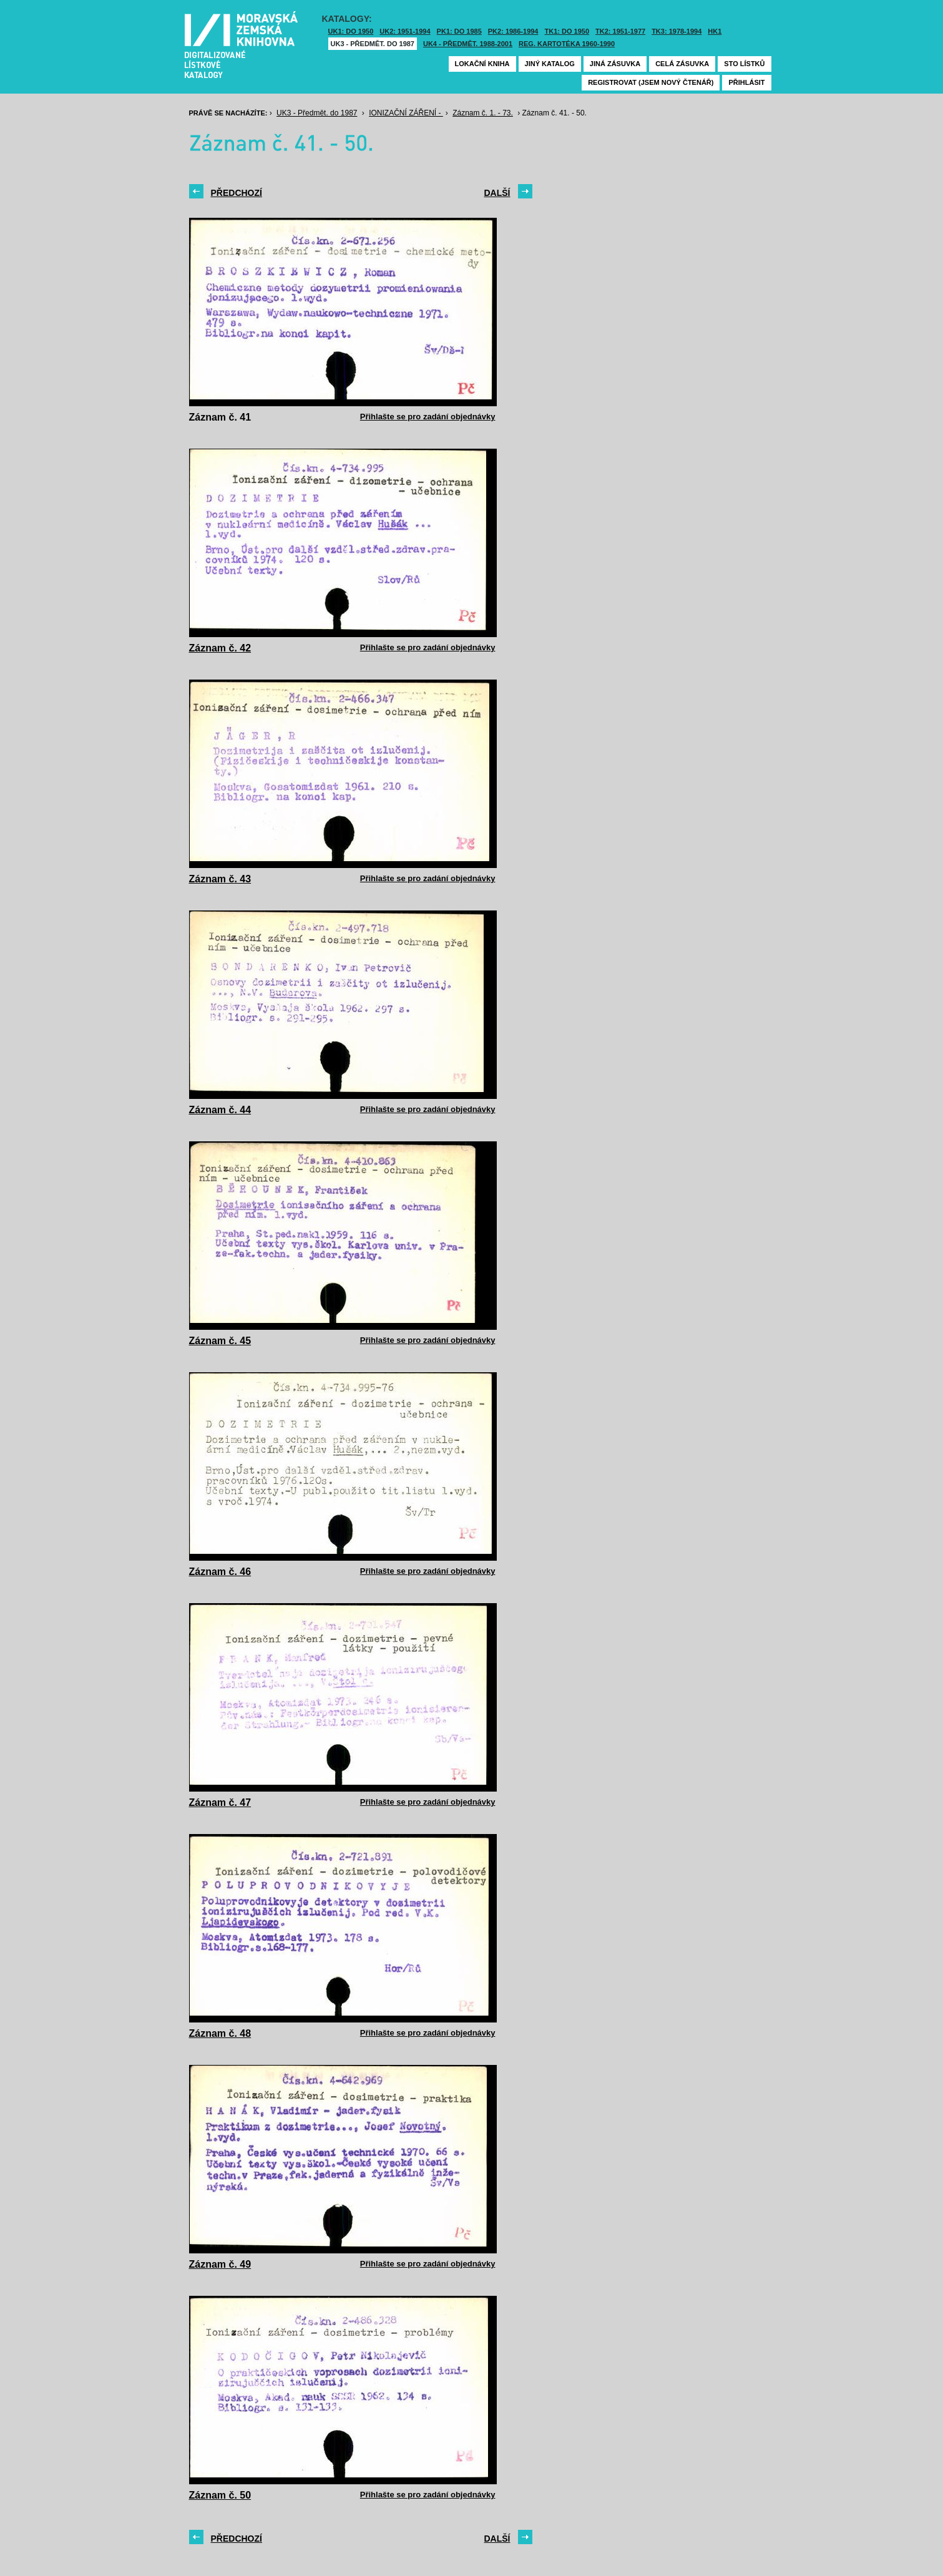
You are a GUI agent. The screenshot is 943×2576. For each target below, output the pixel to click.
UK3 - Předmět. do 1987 (372, 43)
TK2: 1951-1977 (620, 31)
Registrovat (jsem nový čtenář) (650, 82)
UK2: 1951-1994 (404, 31)
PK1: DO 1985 (459, 31)
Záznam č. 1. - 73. (482, 113)
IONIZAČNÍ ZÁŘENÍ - (406, 113)
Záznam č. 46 (220, 1571)
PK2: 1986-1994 (513, 31)
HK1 (714, 31)
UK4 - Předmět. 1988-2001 (467, 43)
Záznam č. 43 (220, 879)
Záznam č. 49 (220, 2264)
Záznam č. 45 (220, 1340)
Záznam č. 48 (220, 2033)
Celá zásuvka (682, 63)
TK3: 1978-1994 (676, 31)
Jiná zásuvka (615, 63)
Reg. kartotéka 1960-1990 (567, 43)
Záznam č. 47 (220, 1802)
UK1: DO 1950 (351, 31)
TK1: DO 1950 (567, 31)
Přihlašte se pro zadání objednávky (428, 416)
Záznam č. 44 (220, 1110)
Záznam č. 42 (220, 648)
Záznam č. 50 (220, 2495)
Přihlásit (746, 82)
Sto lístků (744, 63)
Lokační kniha (482, 63)
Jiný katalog (550, 63)
